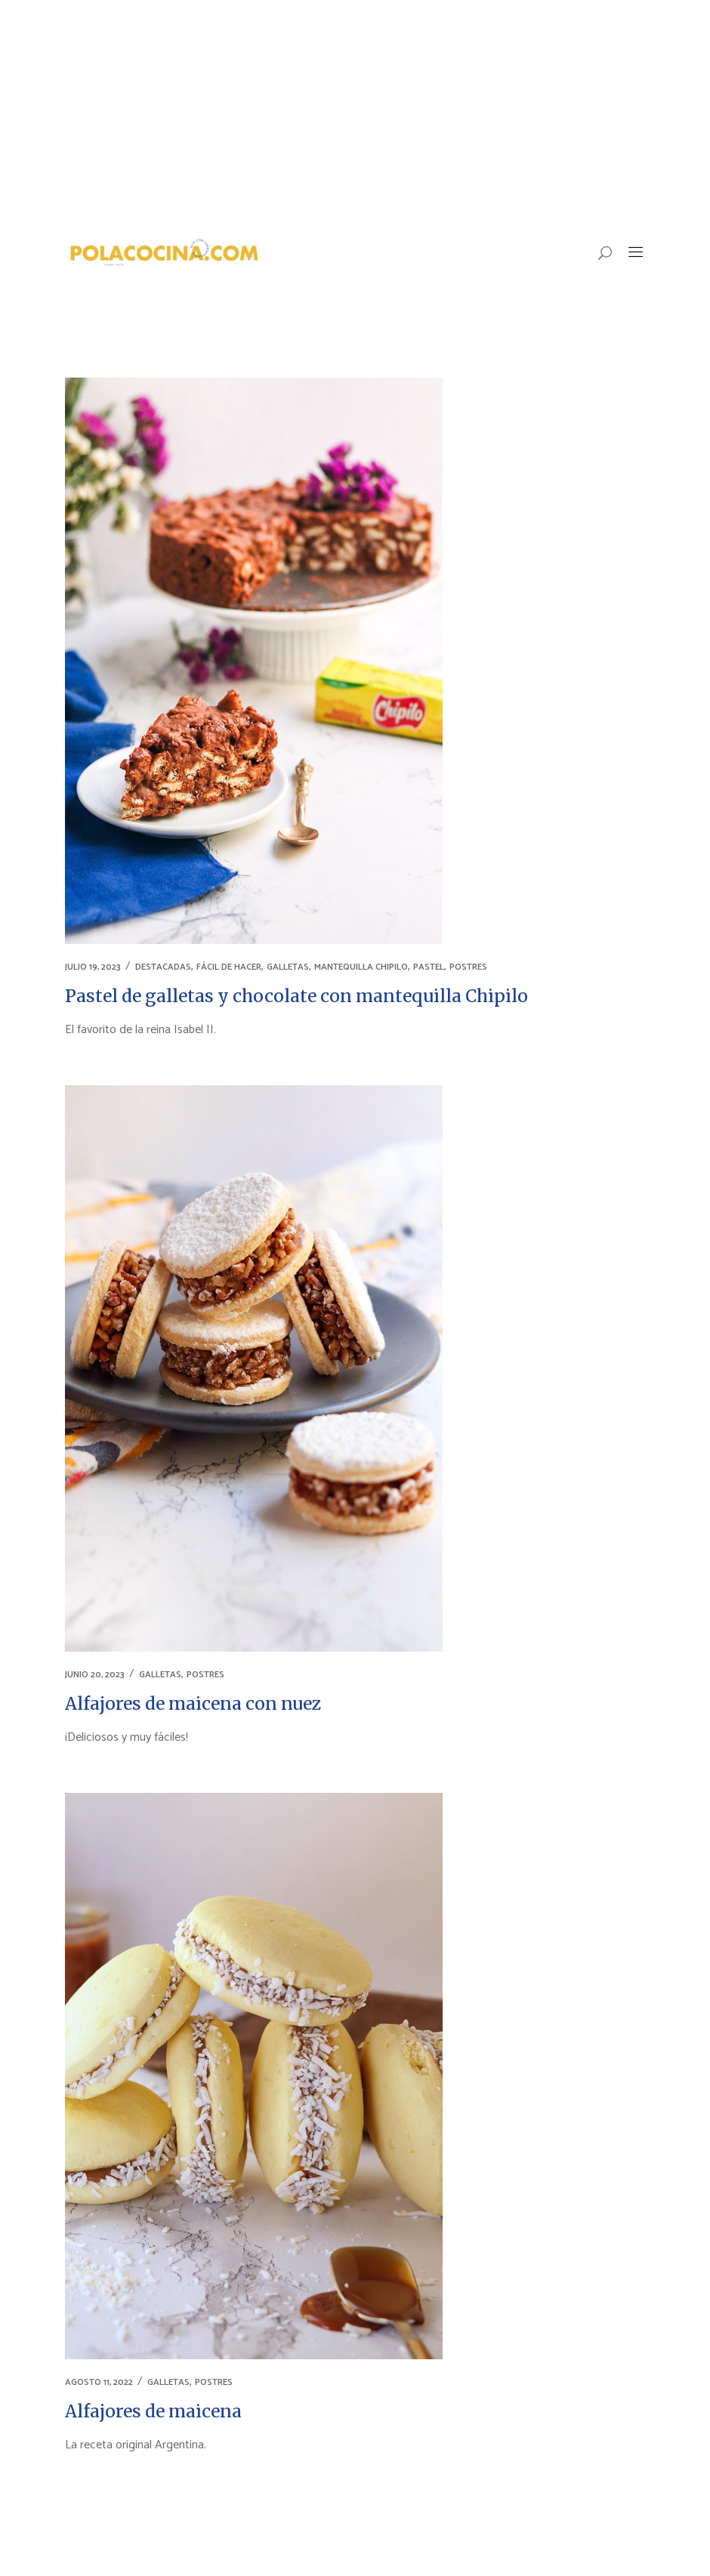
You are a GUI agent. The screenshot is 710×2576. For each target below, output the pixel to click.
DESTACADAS (163, 967)
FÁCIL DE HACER (228, 967)
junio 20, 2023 (95, 1674)
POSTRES (468, 967)
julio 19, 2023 (93, 967)
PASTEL (428, 967)
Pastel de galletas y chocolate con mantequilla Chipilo (296, 996)
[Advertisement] (355, 113)
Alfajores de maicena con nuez (193, 1703)
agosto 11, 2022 (99, 2382)
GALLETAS (288, 967)
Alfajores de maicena (153, 2411)
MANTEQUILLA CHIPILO (361, 967)
